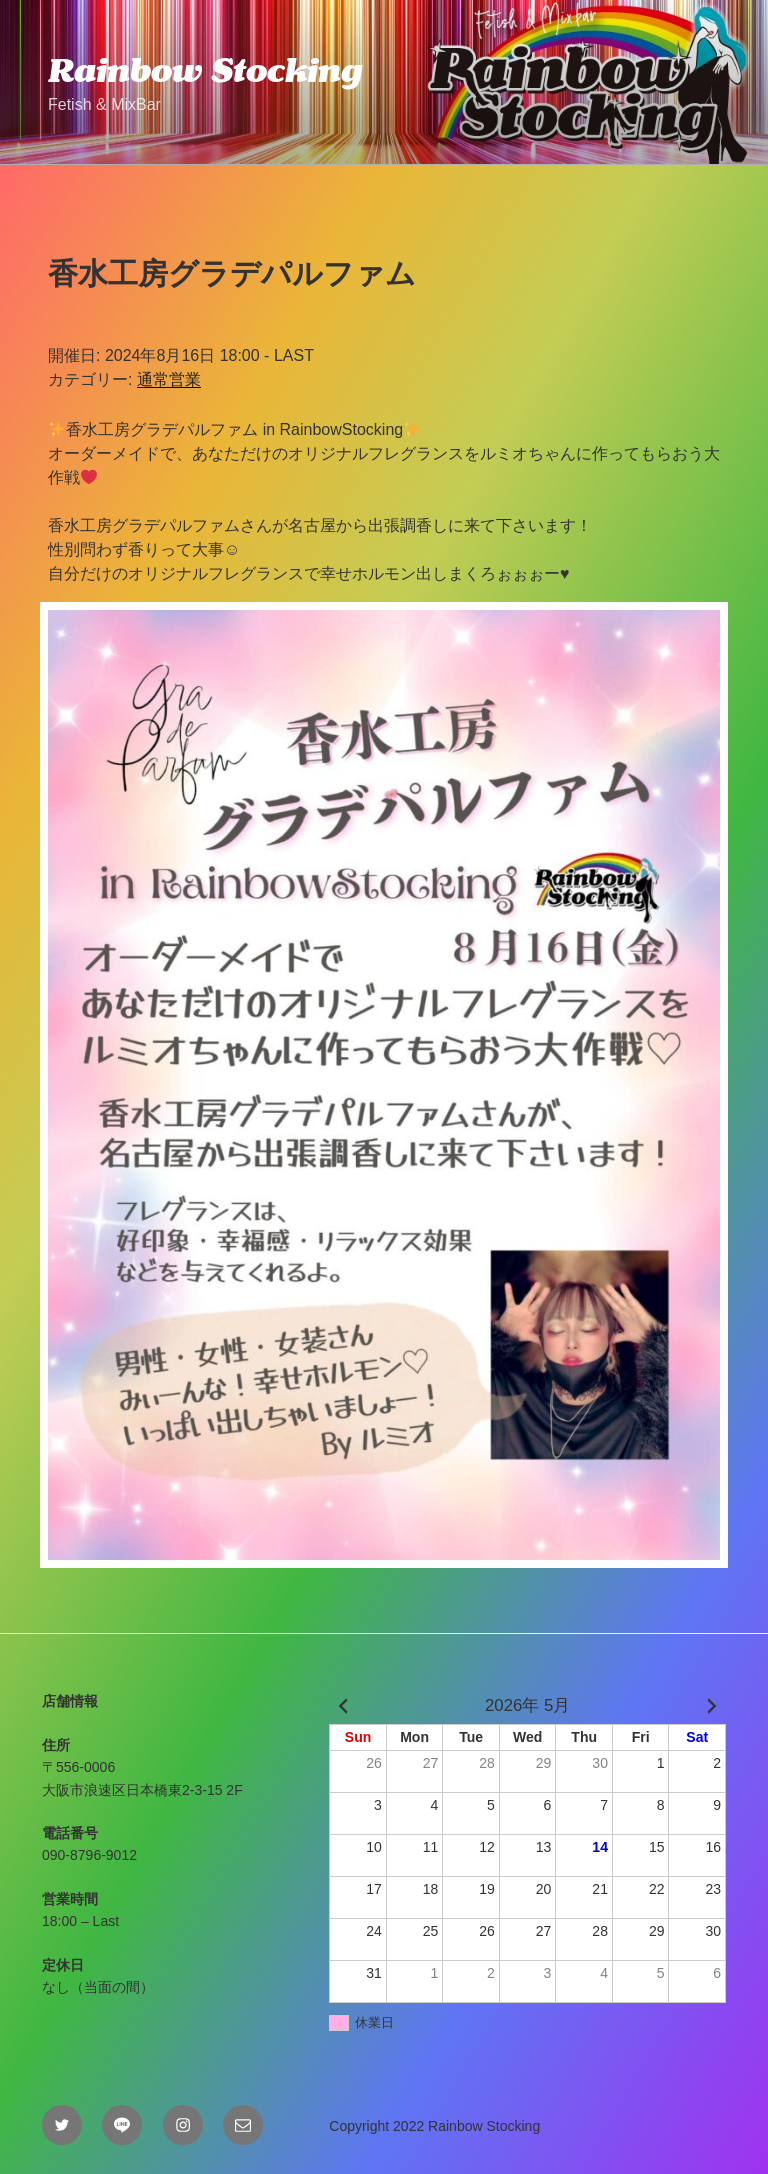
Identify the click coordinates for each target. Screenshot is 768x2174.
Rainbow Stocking (205, 70)
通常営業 (169, 379)
